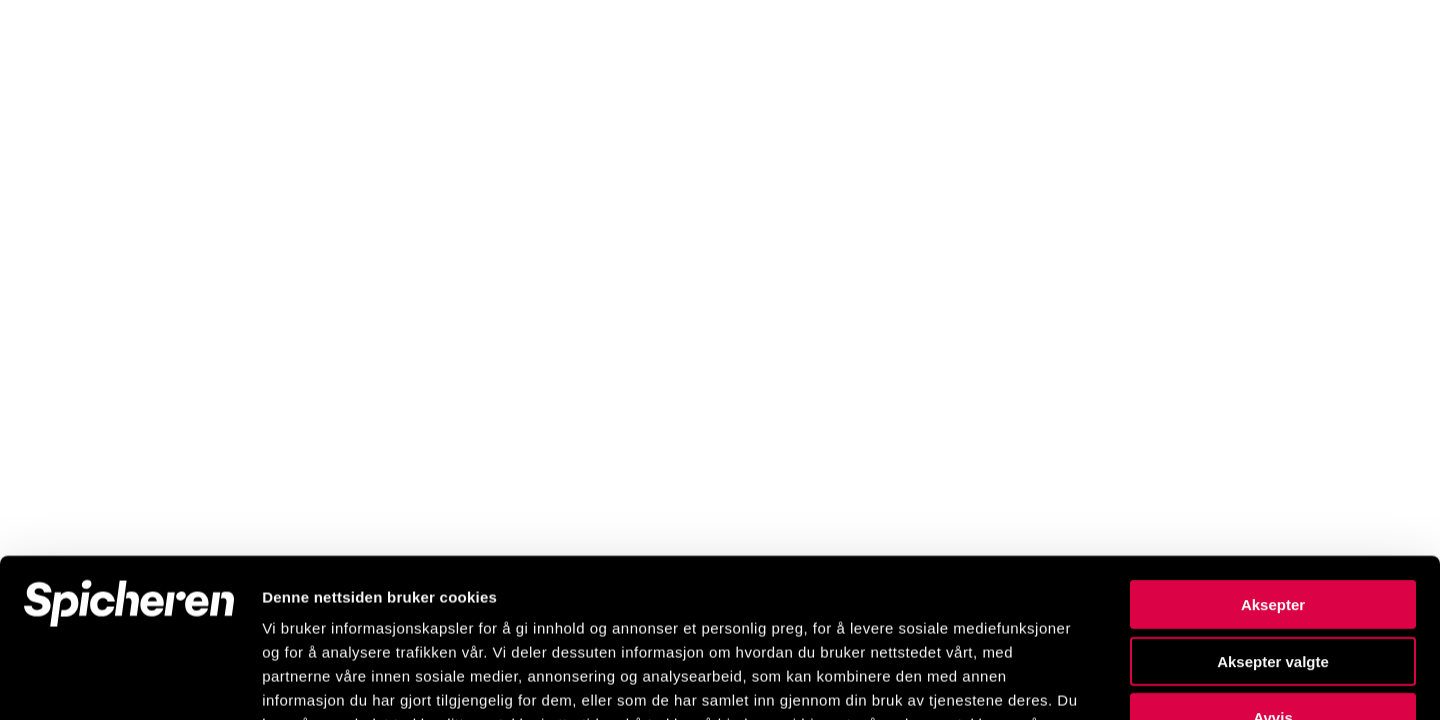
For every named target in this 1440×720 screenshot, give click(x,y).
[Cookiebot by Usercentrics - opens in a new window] (129, 681)
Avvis (1272, 568)
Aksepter (1273, 455)
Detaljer (1065, 680)
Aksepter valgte (1273, 512)
